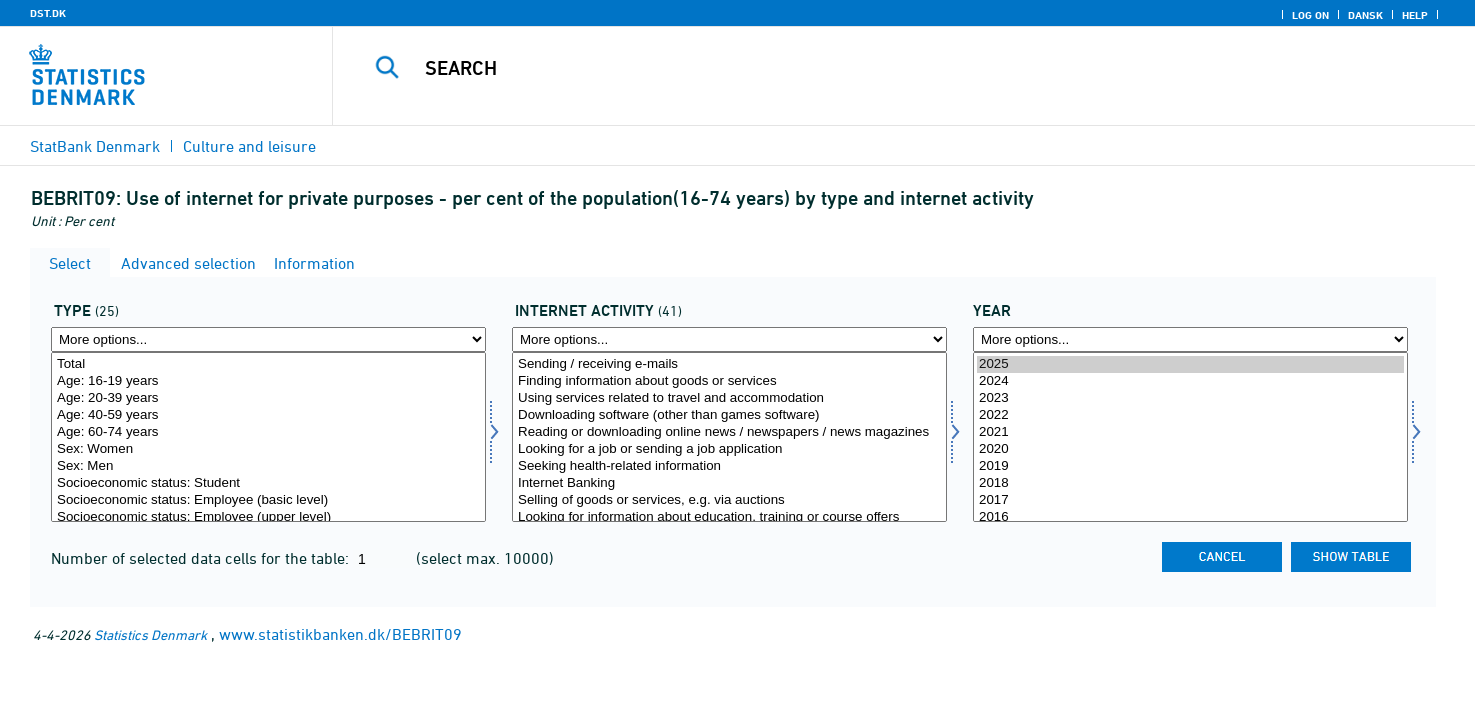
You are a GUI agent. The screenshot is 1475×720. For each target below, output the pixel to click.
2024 (1190, 381)
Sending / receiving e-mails (729, 364)
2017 (1190, 500)
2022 (1190, 415)
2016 (1190, 517)
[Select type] (268, 437)
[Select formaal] (729, 437)
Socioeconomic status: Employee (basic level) (268, 500)
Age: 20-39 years (268, 398)
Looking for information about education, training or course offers (729, 517)
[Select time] (1190, 437)
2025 (1190, 364)
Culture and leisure (249, 146)
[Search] (868, 68)
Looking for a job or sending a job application (729, 449)
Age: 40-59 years (268, 415)
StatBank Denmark (95, 146)
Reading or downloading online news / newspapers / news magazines (729, 432)
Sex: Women (268, 449)
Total (268, 364)
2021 (1190, 432)
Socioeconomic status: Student (268, 483)
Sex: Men (268, 466)
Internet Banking (729, 483)
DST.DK (48, 13)
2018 (1190, 483)
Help (1415, 15)
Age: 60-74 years (268, 432)
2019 (1190, 466)
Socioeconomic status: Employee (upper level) (268, 517)
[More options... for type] (268, 339)
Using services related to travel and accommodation (729, 398)
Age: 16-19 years (268, 381)
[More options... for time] (1190, 339)
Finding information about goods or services (729, 381)
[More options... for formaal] (729, 339)
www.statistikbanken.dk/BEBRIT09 (340, 634)
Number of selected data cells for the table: (202, 558)
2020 (1190, 449)
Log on (1310, 15)
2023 (1190, 398)
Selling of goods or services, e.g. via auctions (729, 500)
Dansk (1365, 15)
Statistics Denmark (150, 634)
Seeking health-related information (729, 466)
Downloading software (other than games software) (729, 415)
